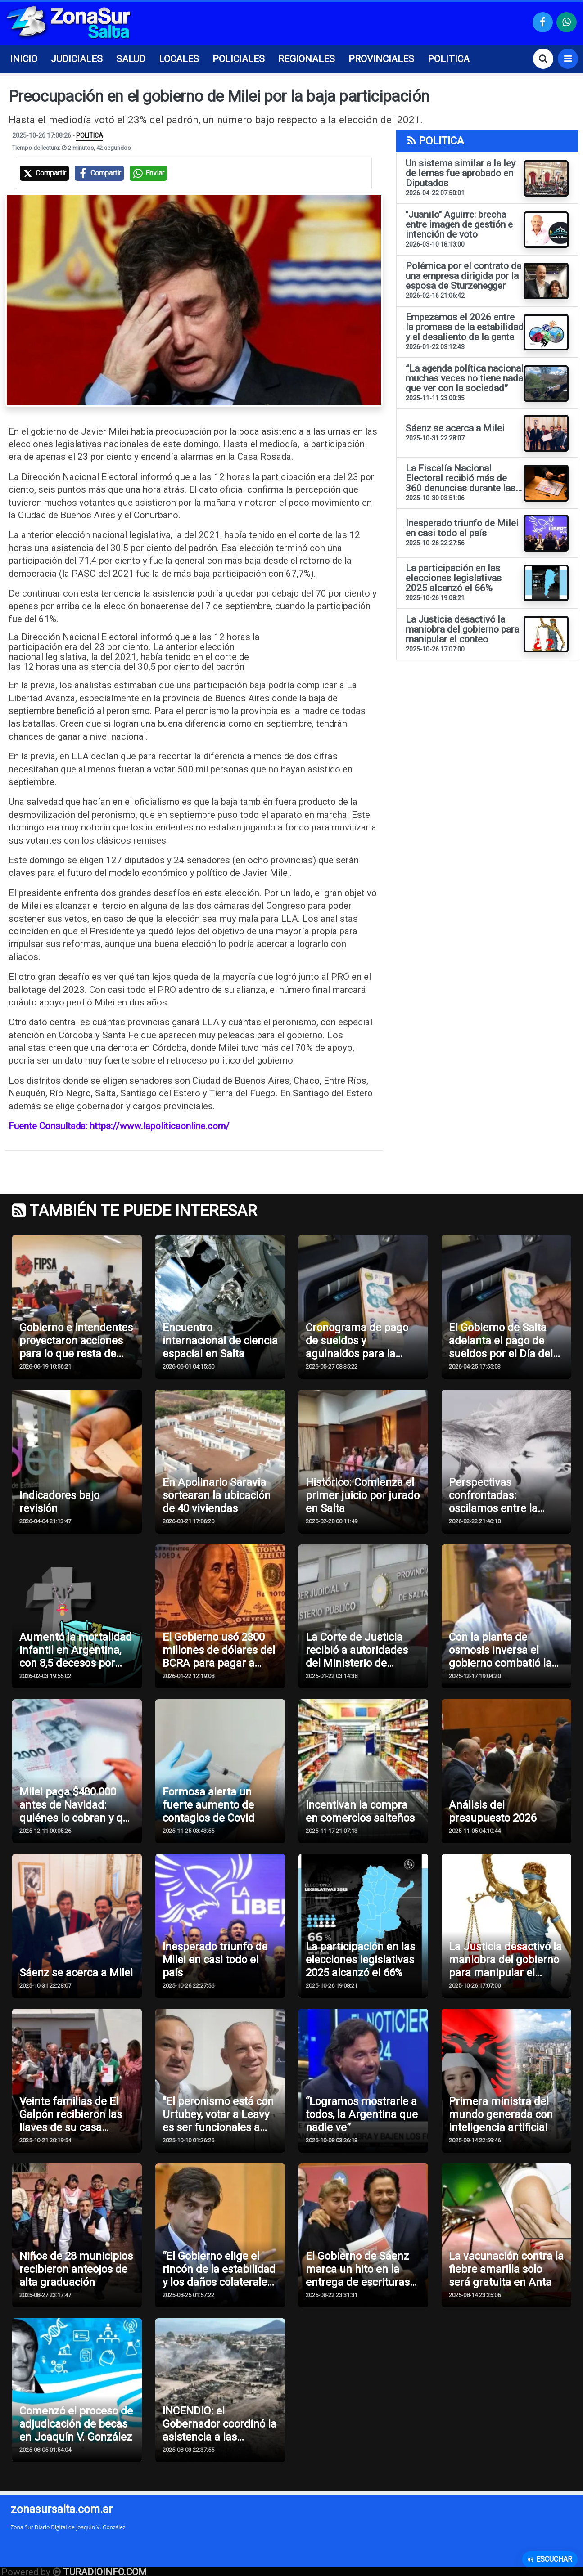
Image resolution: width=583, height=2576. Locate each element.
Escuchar (550, 2559)
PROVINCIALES (381, 59)
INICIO (23, 59)
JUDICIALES (77, 59)
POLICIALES (238, 59)
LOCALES (179, 59)
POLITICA (449, 59)
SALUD (130, 59)
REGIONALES (306, 59)
